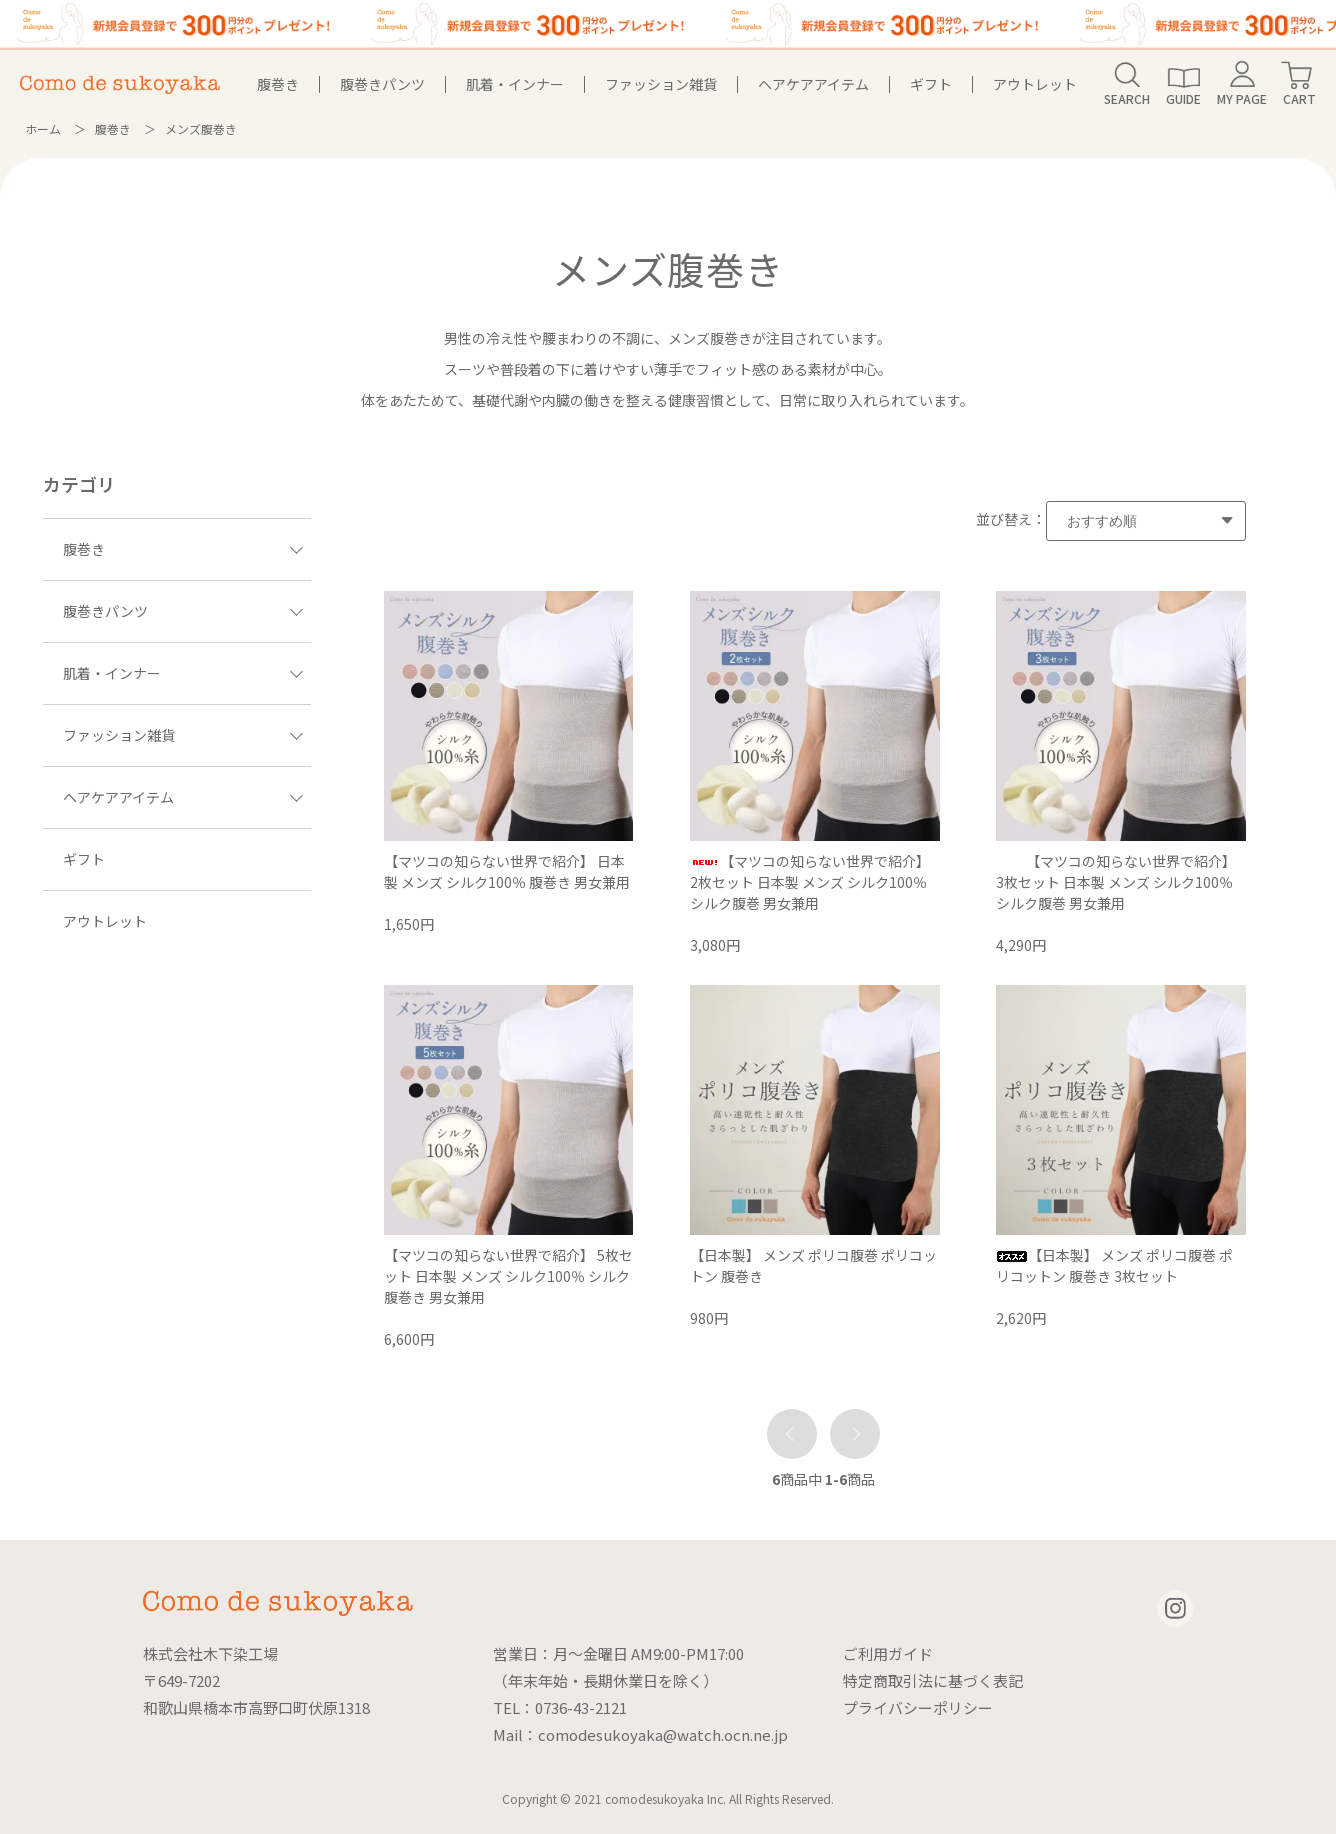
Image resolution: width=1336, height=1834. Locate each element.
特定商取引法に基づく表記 (933, 1680)
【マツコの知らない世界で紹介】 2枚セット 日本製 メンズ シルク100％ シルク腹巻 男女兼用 (810, 882)
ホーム (43, 128)
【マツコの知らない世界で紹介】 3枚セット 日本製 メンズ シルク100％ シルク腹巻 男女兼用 (1116, 882)
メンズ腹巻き (201, 128)
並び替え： (1011, 519)
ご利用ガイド (888, 1653)
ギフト (931, 84)
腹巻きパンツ (382, 84)
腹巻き (278, 84)
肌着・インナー (515, 84)
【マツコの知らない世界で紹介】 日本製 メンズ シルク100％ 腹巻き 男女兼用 (507, 871)
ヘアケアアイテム (813, 84)
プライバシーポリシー (918, 1707)
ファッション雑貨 (661, 84)
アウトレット (1035, 84)
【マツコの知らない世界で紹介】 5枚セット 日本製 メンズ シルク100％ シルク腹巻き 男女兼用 (508, 1276)
